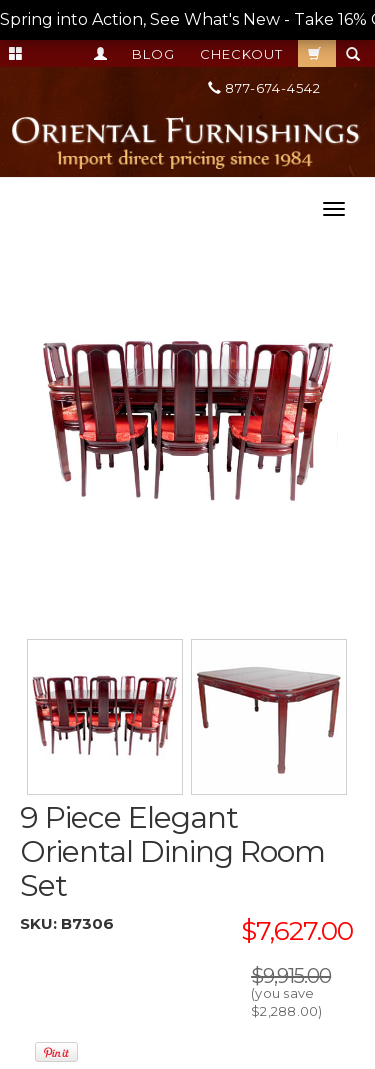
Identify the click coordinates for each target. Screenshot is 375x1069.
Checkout (241, 54)
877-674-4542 (264, 88)
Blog (153, 54)
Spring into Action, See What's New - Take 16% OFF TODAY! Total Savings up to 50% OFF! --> (187, 19)
